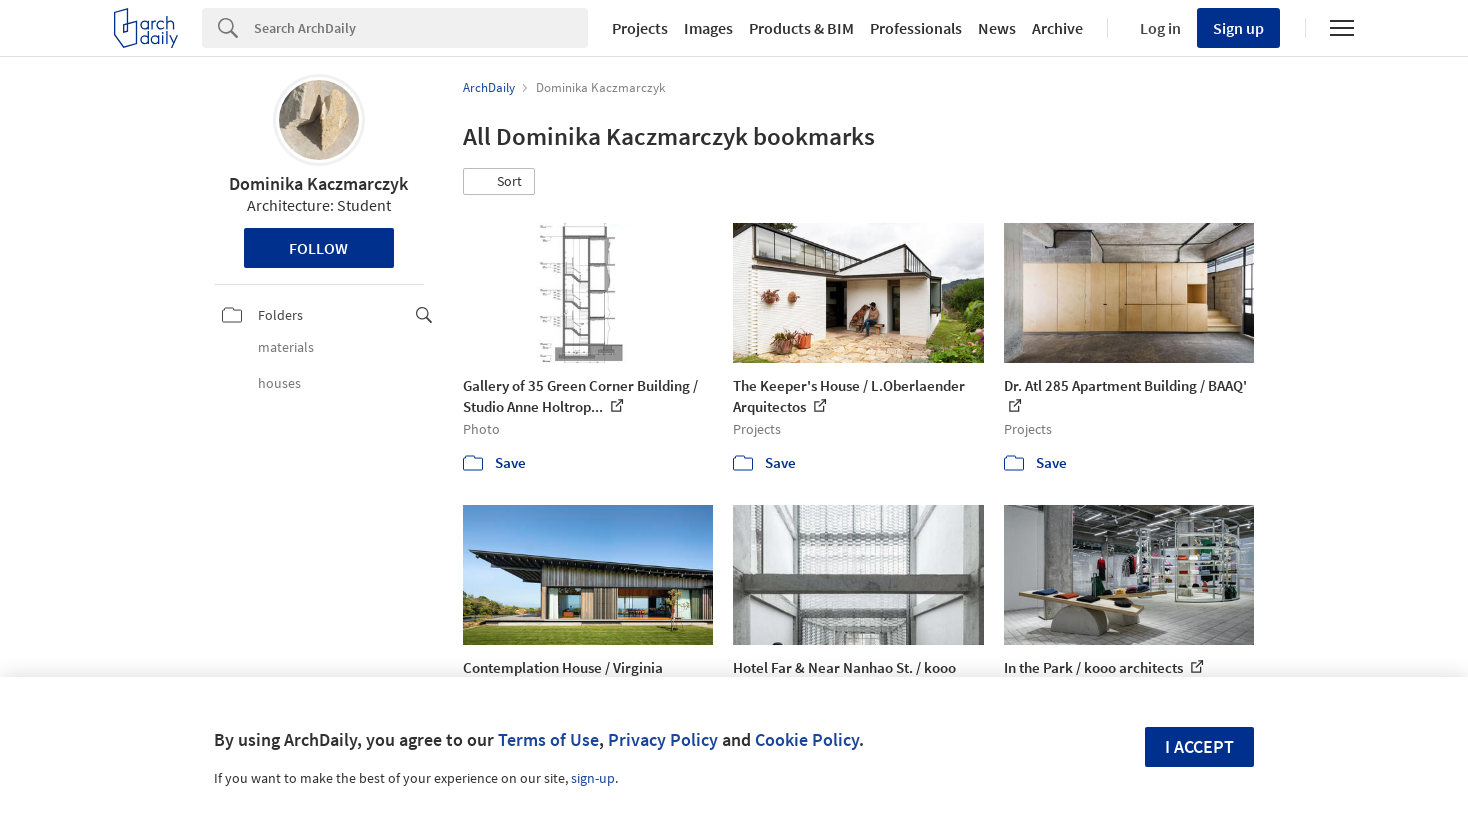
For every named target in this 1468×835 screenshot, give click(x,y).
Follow (318, 248)
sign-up (593, 778)
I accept (1199, 746)
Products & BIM (801, 28)
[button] (499, 182)
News (997, 28)
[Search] (421, 28)
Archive (1057, 28)
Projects (640, 28)
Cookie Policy (807, 739)
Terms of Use (548, 739)
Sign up (1238, 28)
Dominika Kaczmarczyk (318, 183)
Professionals (916, 28)
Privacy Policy (663, 739)
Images (708, 28)
